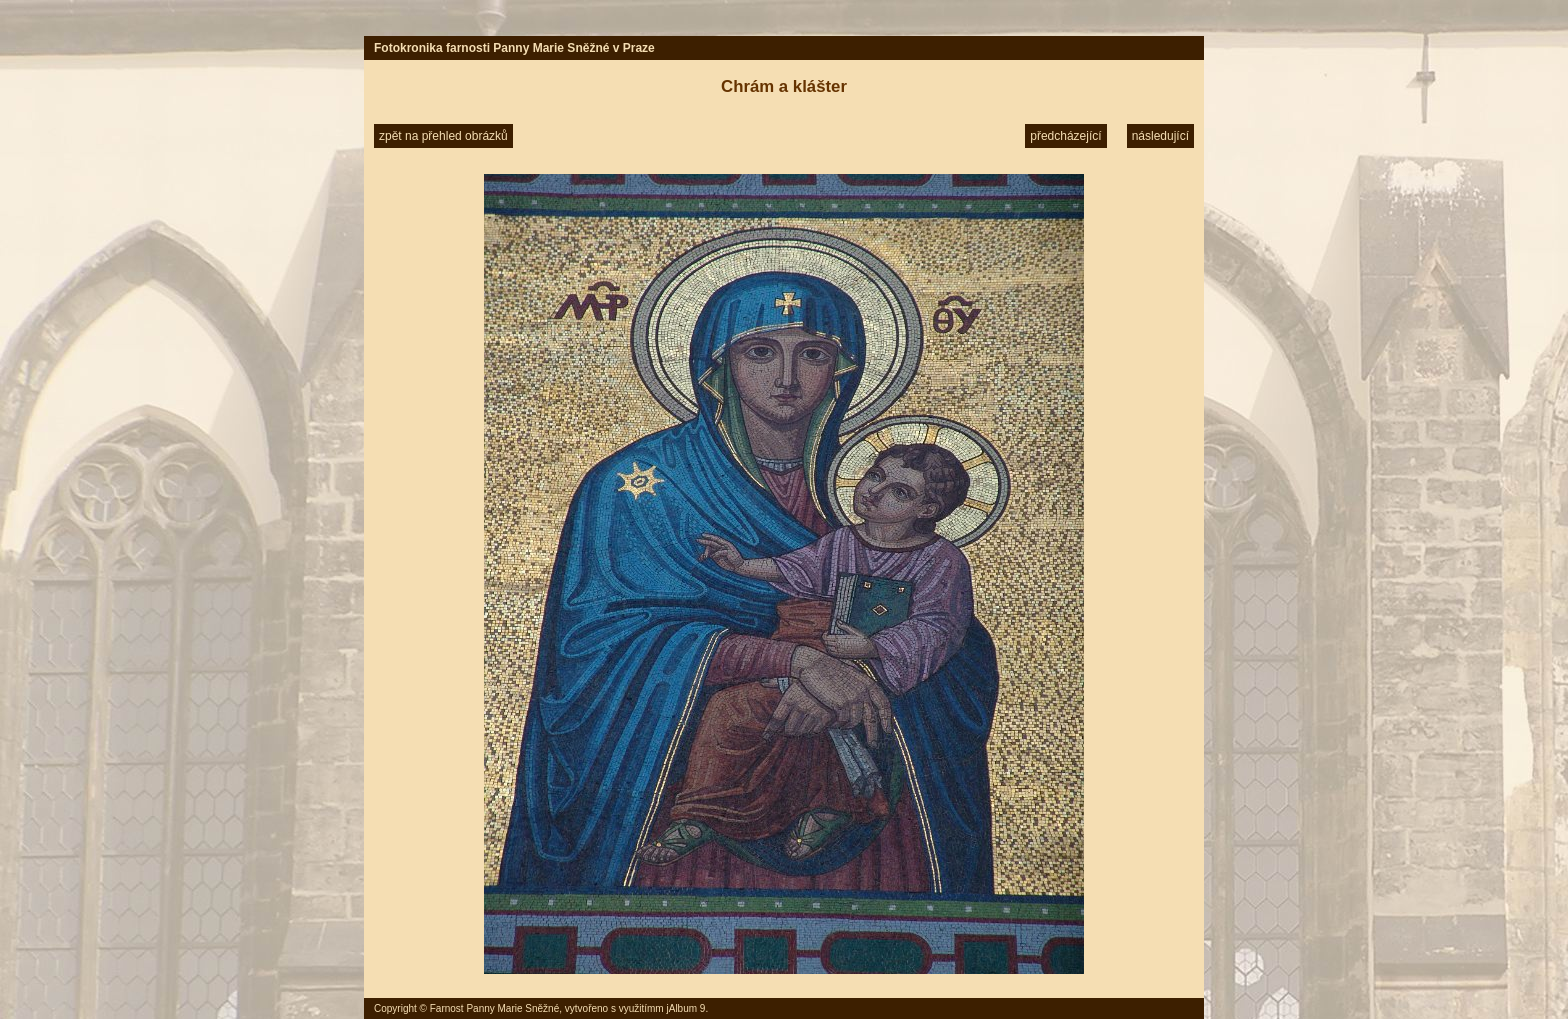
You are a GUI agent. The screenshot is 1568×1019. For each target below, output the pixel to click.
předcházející (1065, 136)
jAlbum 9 (685, 1008)
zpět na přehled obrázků (443, 136)
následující (1160, 136)
